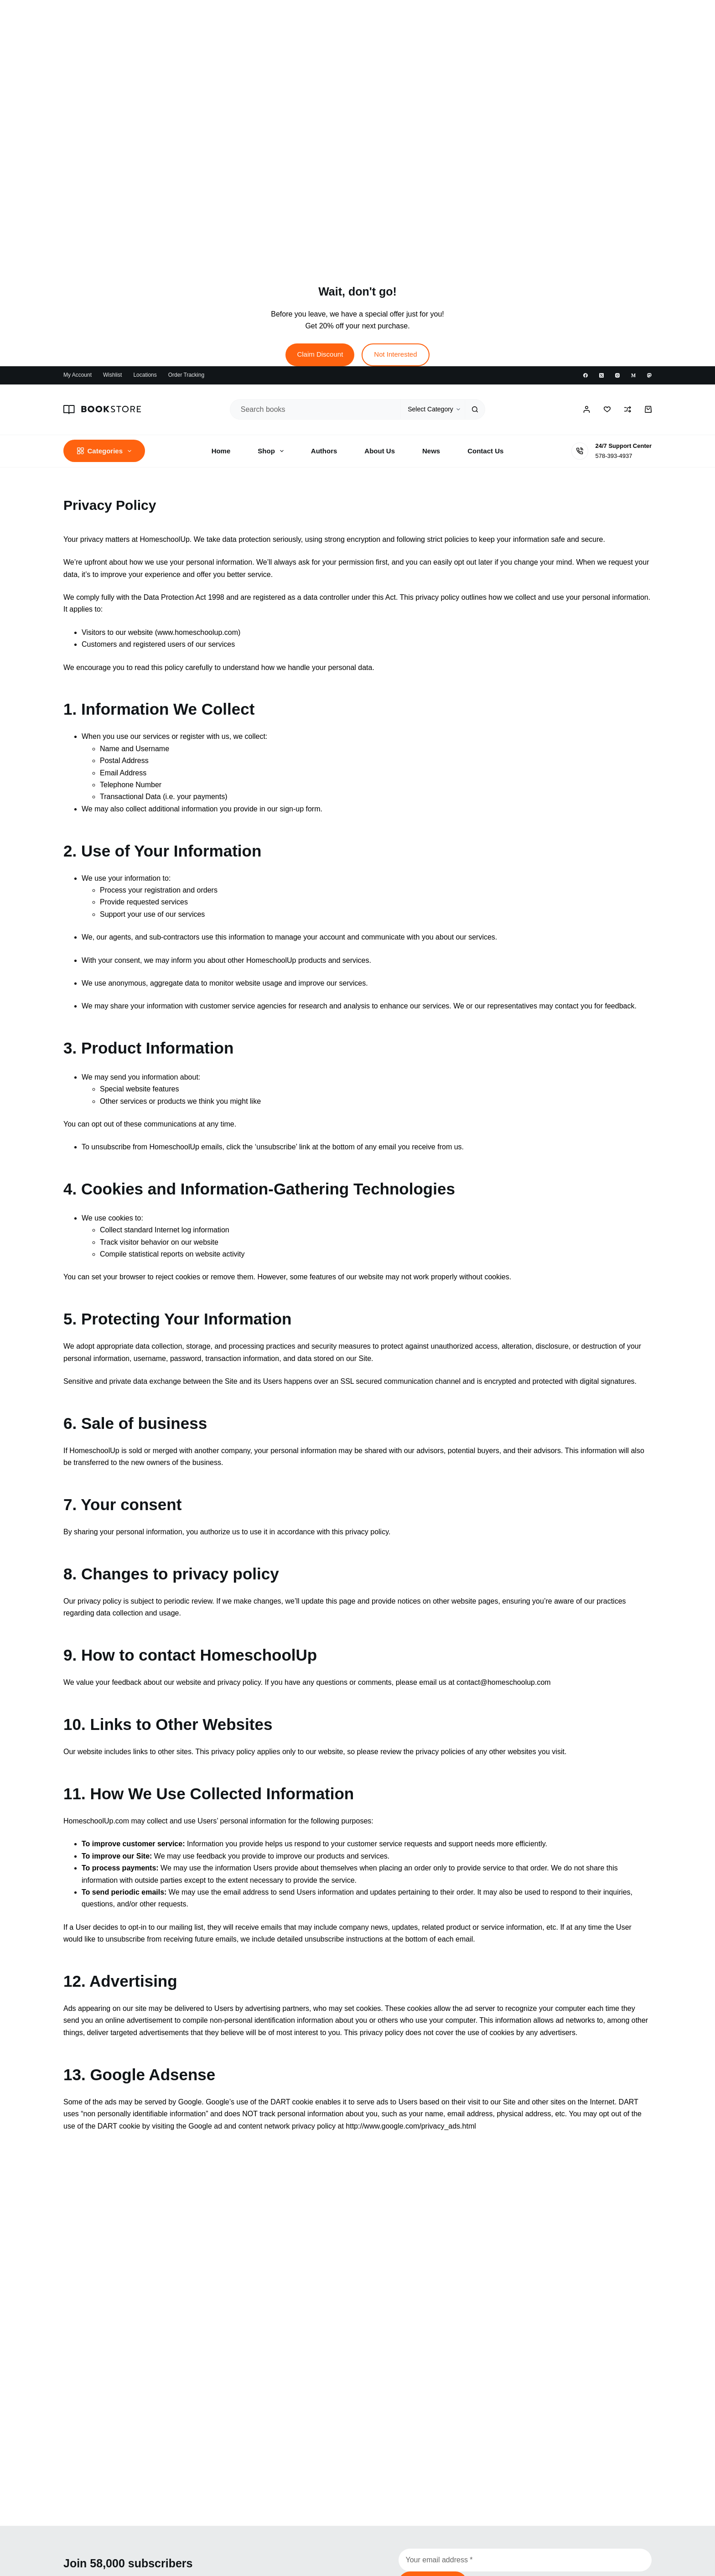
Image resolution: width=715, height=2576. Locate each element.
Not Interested (395, 354)
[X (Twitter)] (601, 375)
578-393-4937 (613, 455)
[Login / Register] (586, 409)
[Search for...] (315, 409)
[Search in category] (432, 409)
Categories (106, 451)
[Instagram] (617, 375)
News (431, 451)
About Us (379, 451)
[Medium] (633, 375)
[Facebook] (585, 375)
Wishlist (112, 375)
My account (77, 375)
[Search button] (475, 409)
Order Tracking (186, 375)
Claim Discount (320, 354)
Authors (324, 451)
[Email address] (525, 2560)
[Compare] (627, 409)
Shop (272, 451)
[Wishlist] (607, 409)
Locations (144, 375)
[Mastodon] (649, 375)
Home (221, 451)
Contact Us (485, 451)
